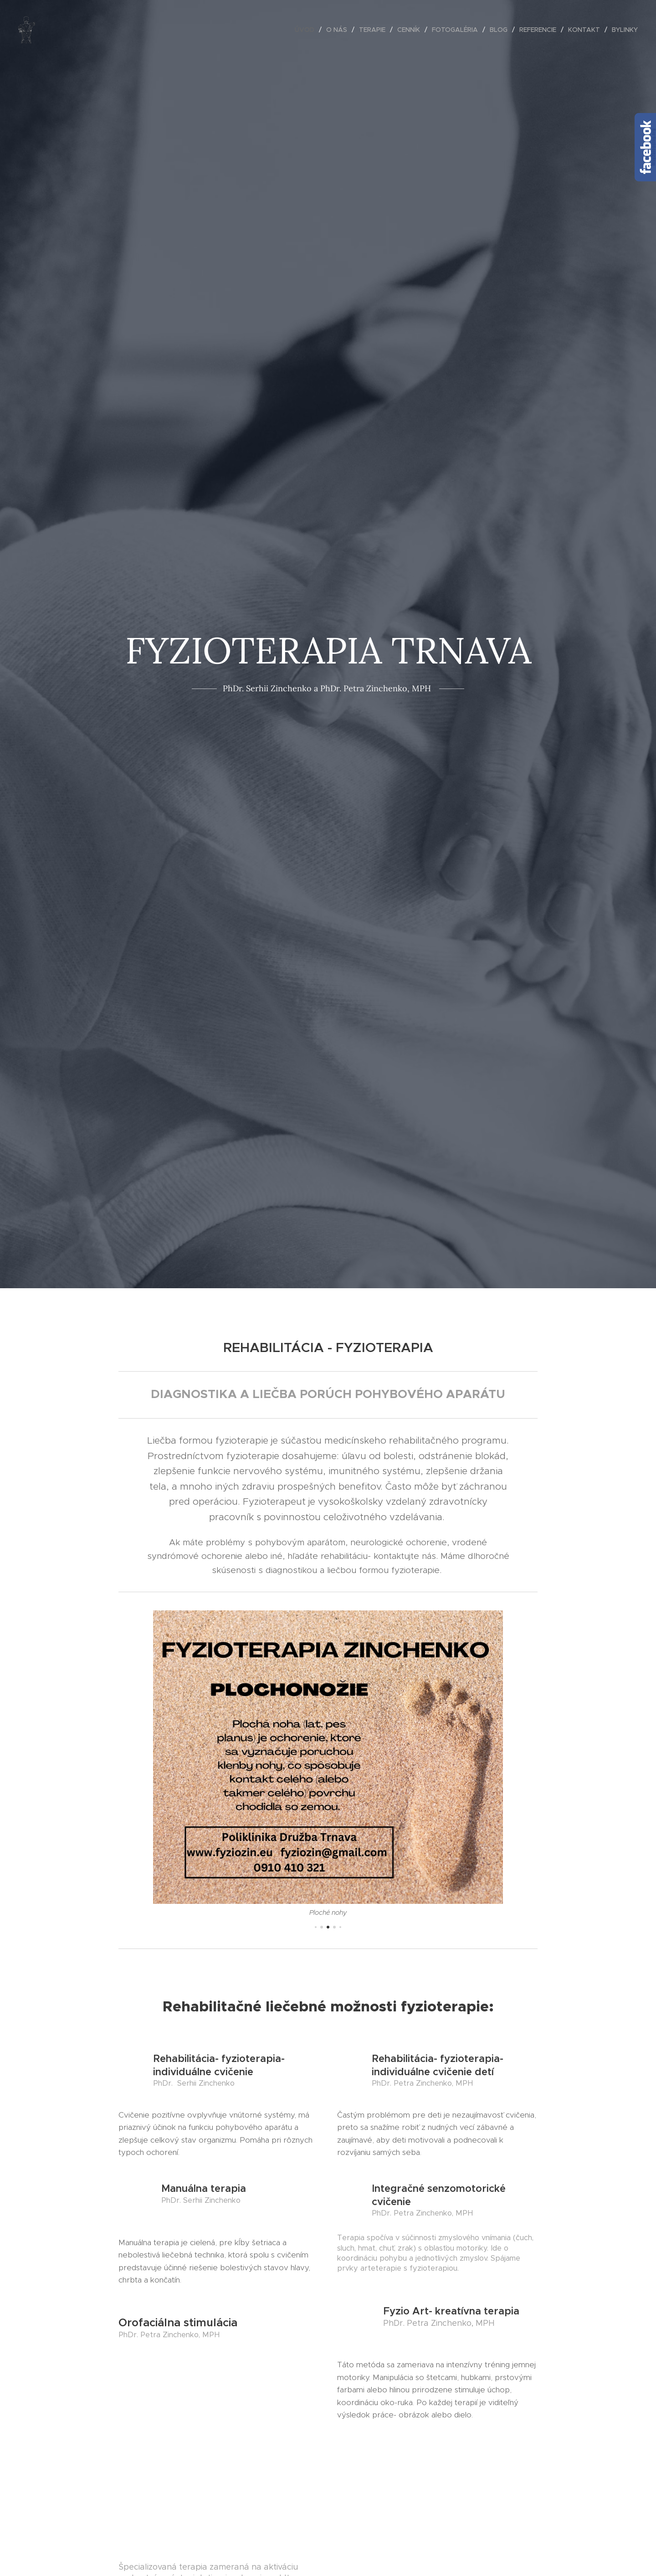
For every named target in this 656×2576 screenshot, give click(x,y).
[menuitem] (307, 29)
